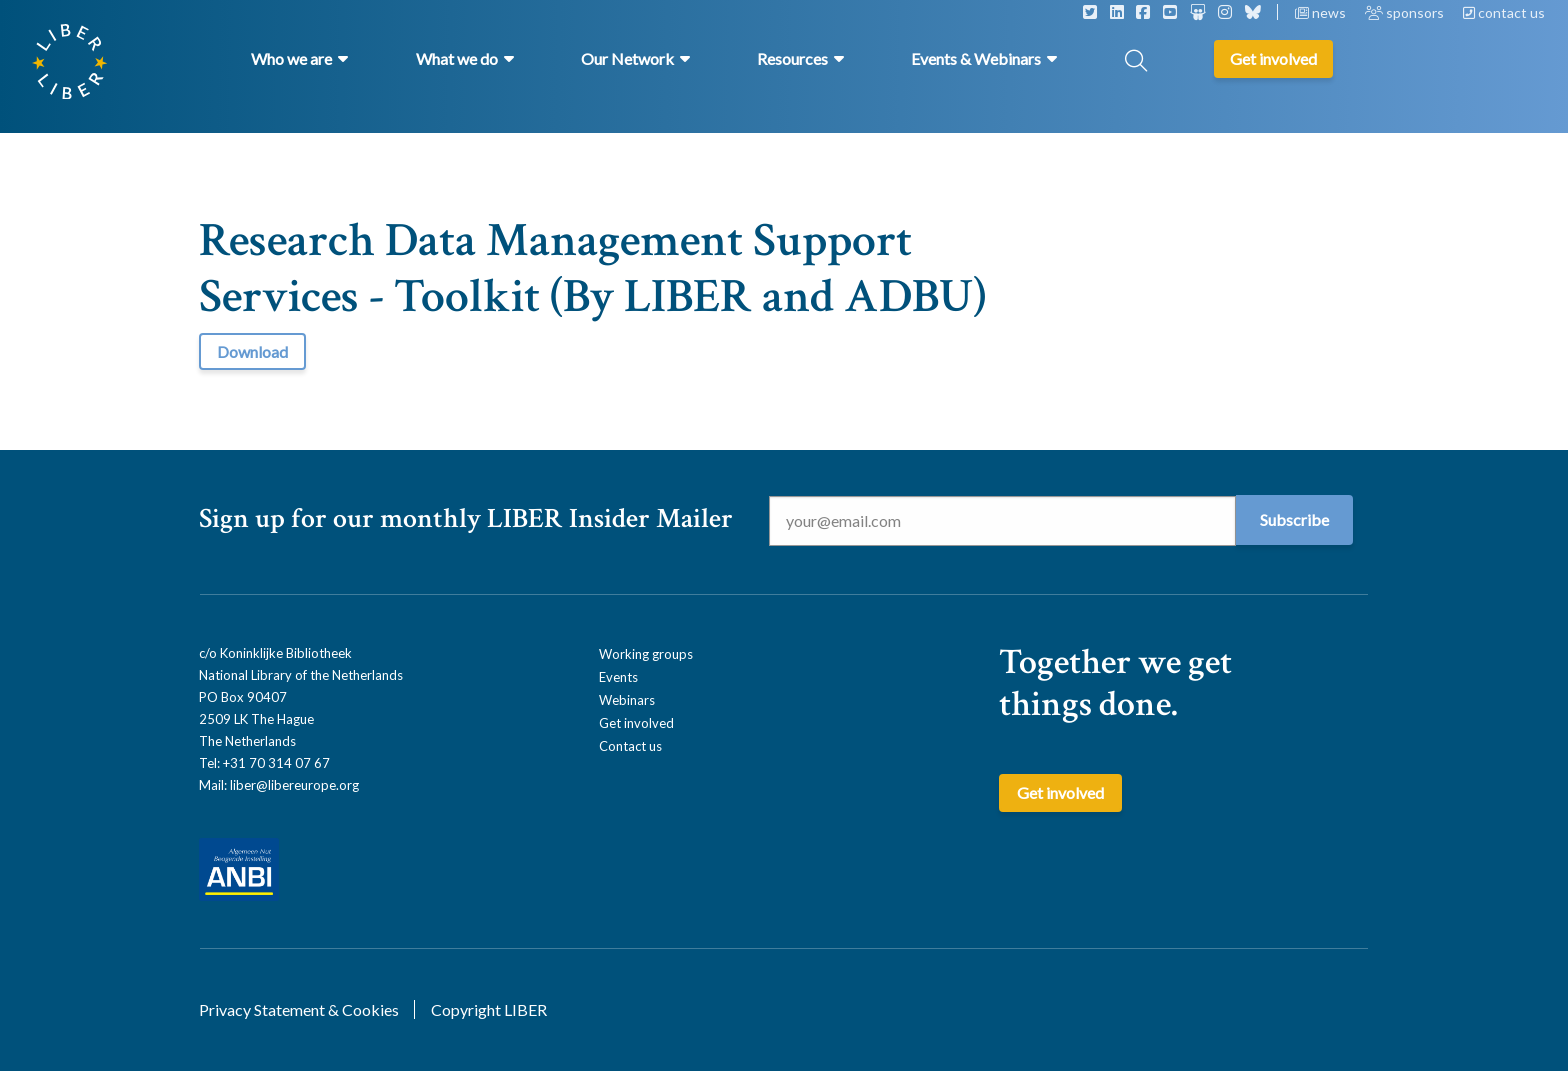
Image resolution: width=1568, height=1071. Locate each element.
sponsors (1406, 12)
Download (252, 351)
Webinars (627, 700)
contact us (1504, 12)
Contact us (630, 746)
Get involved (636, 723)
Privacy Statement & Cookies (299, 1009)
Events (618, 677)
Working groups (646, 654)
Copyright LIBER (489, 1009)
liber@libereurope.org (294, 785)
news (1322, 12)
